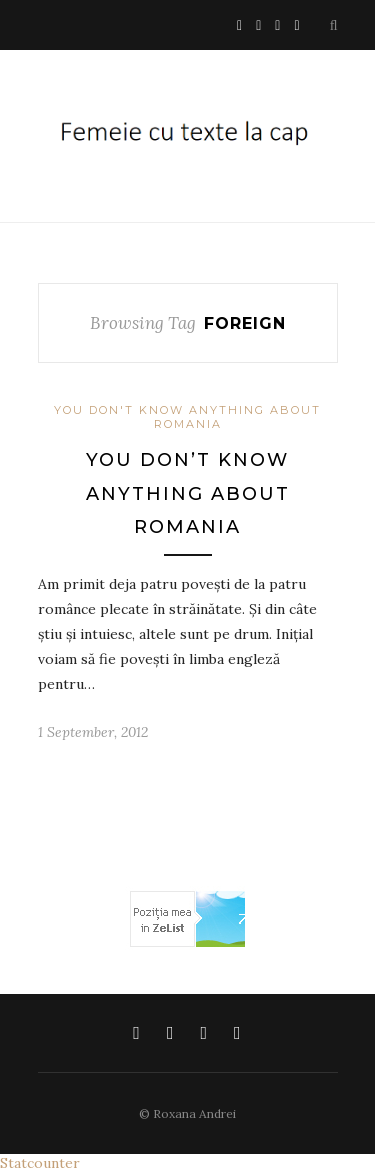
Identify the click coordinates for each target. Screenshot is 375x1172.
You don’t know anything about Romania (188, 493)
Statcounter (40, 1163)
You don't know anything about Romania (187, 417)
